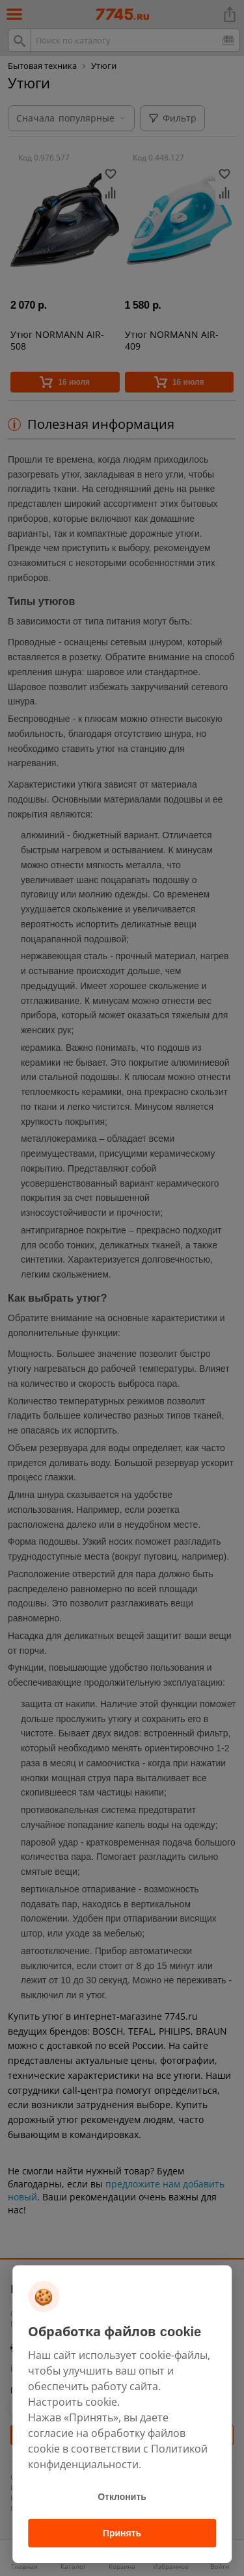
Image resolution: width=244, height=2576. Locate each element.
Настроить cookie (72, 2402)
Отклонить (122, 2497)
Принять (122, 2533)
